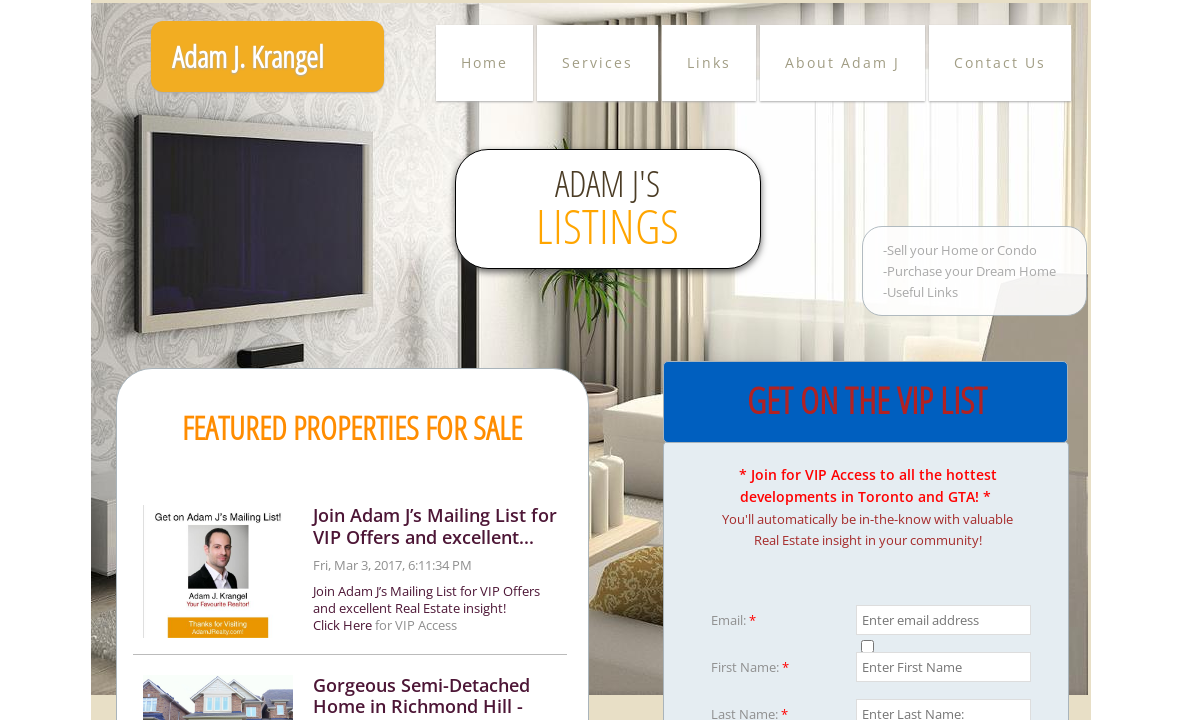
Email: (733, 620)
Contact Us (1000, 62)
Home (484, 62)
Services (597, 62)
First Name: (750, 667)
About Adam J (842, 62)
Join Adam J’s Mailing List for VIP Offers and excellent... (435, 526)
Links (709, 62)
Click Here (342, 625)
